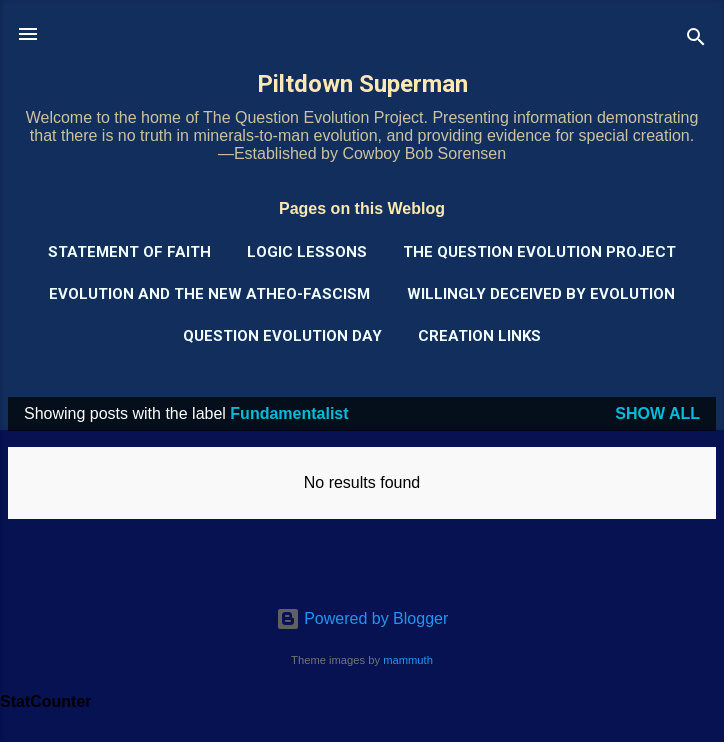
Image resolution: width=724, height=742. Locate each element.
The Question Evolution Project (539, 252)
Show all (657, 413)
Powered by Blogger (362, 618)
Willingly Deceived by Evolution (541, 294)
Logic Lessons (307, 252)
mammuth (408, 660)
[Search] (696, 40)
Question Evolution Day (282, 336)
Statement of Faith (129, 252)
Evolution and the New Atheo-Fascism (209, 294)
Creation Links (479, 336)
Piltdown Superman (362, 84)
